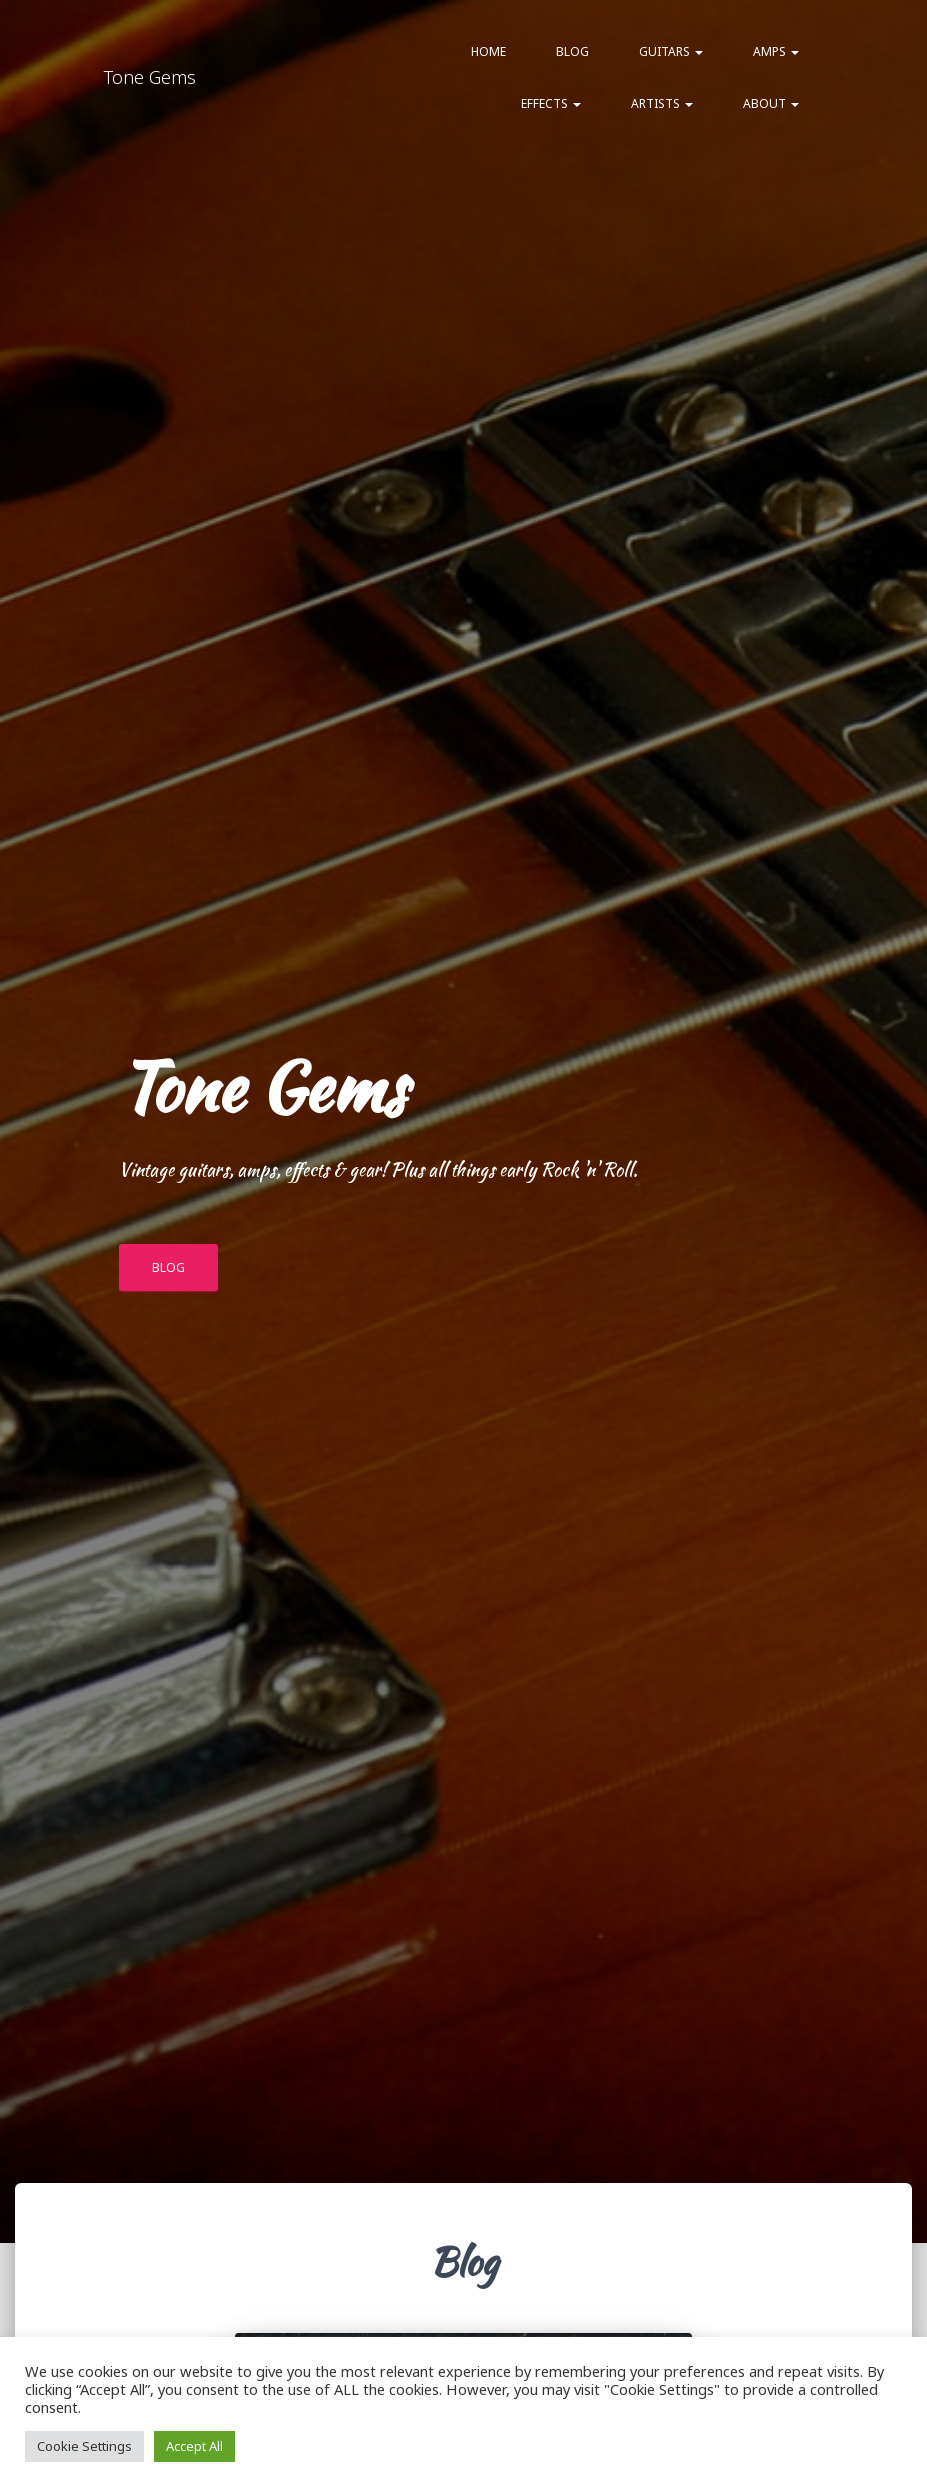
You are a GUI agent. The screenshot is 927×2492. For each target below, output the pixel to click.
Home (488, 51)
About (771, 103)
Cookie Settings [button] (84, 2446)
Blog (572, 51)
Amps (776, 51)
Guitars (671, 51)
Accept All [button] (194, 2446)
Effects (551, 103)
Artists (662, 103)
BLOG (168, 1267)
